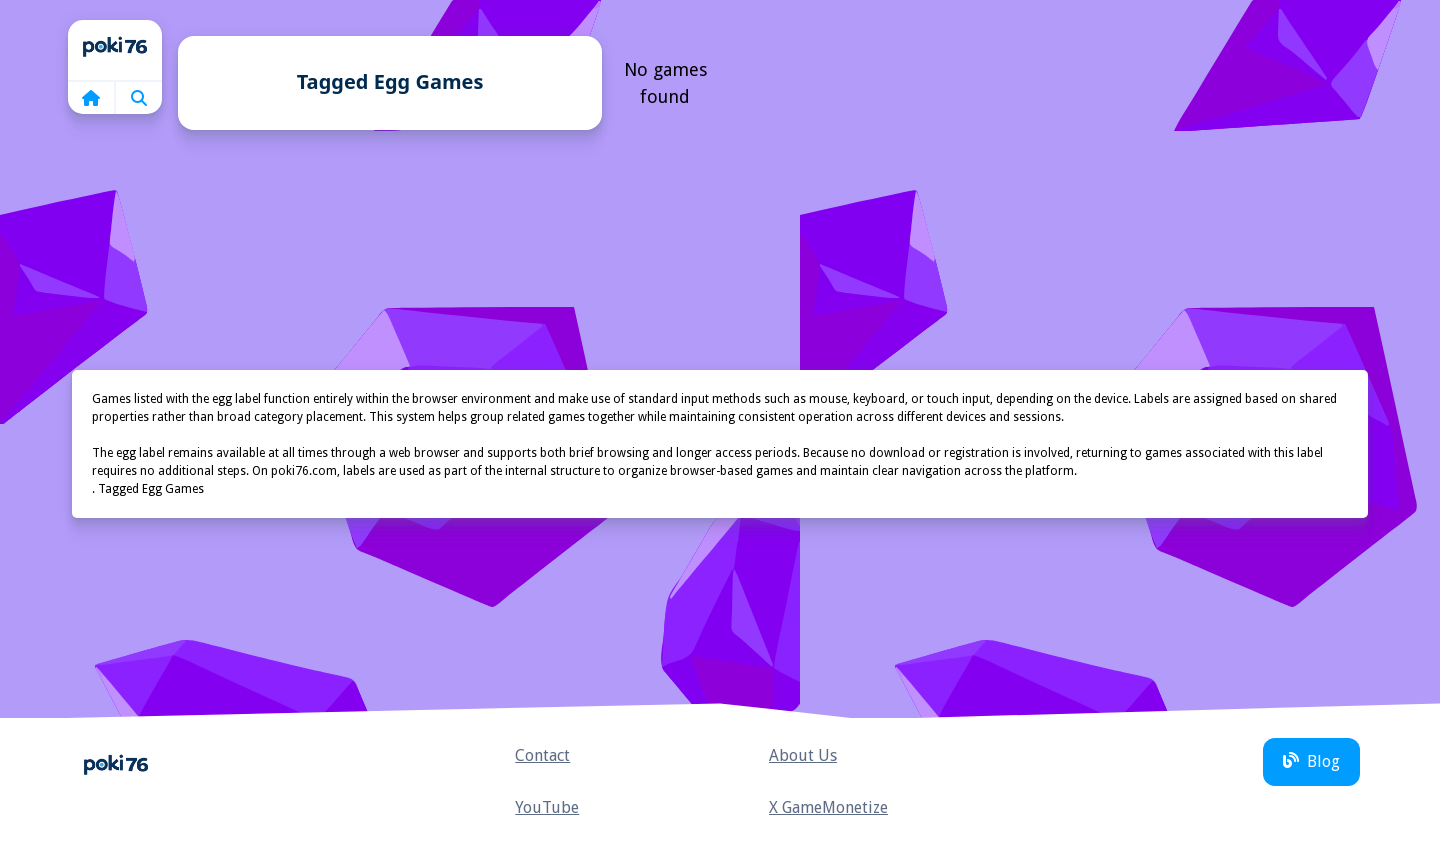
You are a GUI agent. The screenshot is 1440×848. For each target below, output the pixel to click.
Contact (542, 755)
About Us (803, 755)
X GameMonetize (828, 807)
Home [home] (115, 50)
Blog (1311, 761)
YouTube (547, 807)
